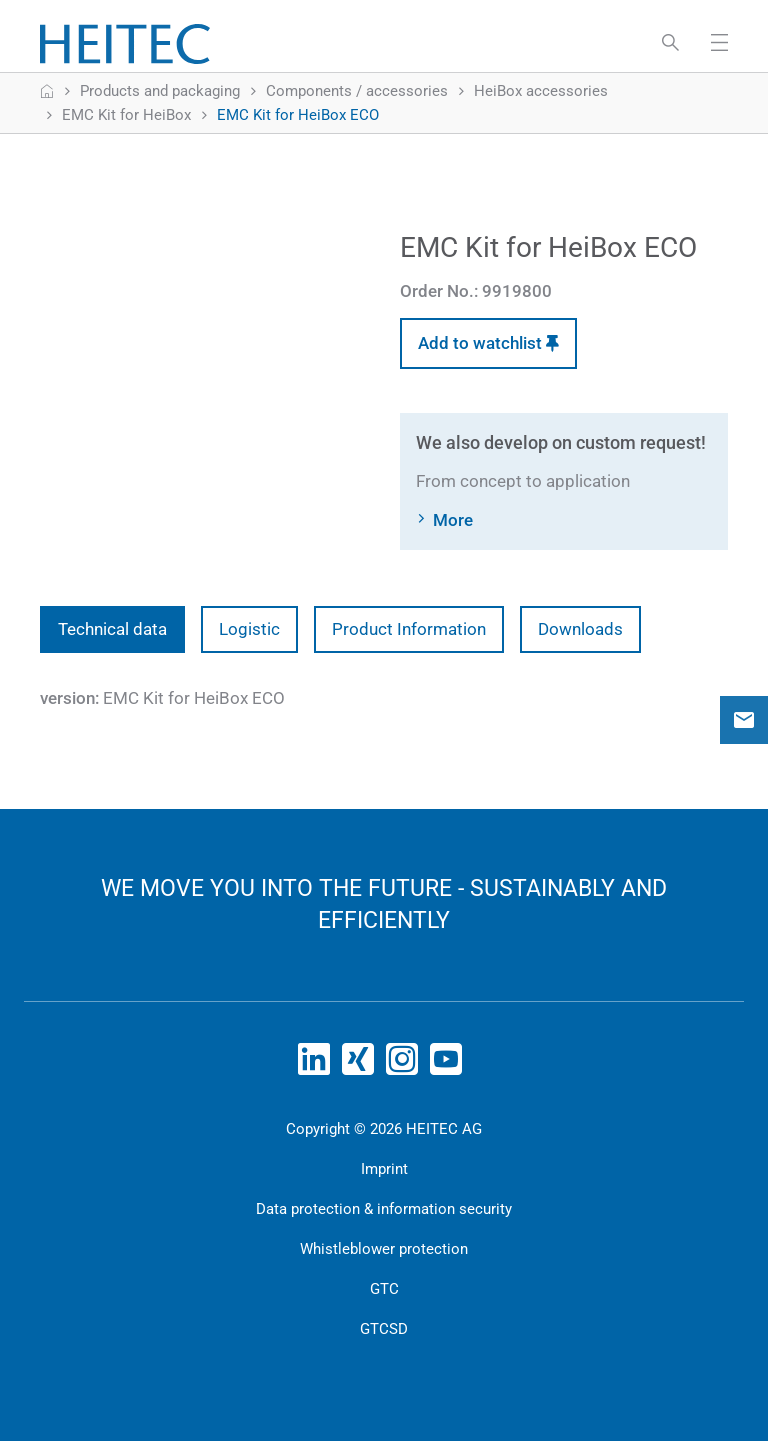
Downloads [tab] (580, 629)
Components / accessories (357, 91)
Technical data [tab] (112, 629)
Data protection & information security (384, 1209)
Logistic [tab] (249, 629)
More (453, 520)
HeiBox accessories (541, 91)
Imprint (384, 1169)
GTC (384, 1289)
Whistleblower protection (384, 1249)
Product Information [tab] (409, 629)
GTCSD (384, 1329)
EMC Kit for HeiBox (126, 115)
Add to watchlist (488, 343)
